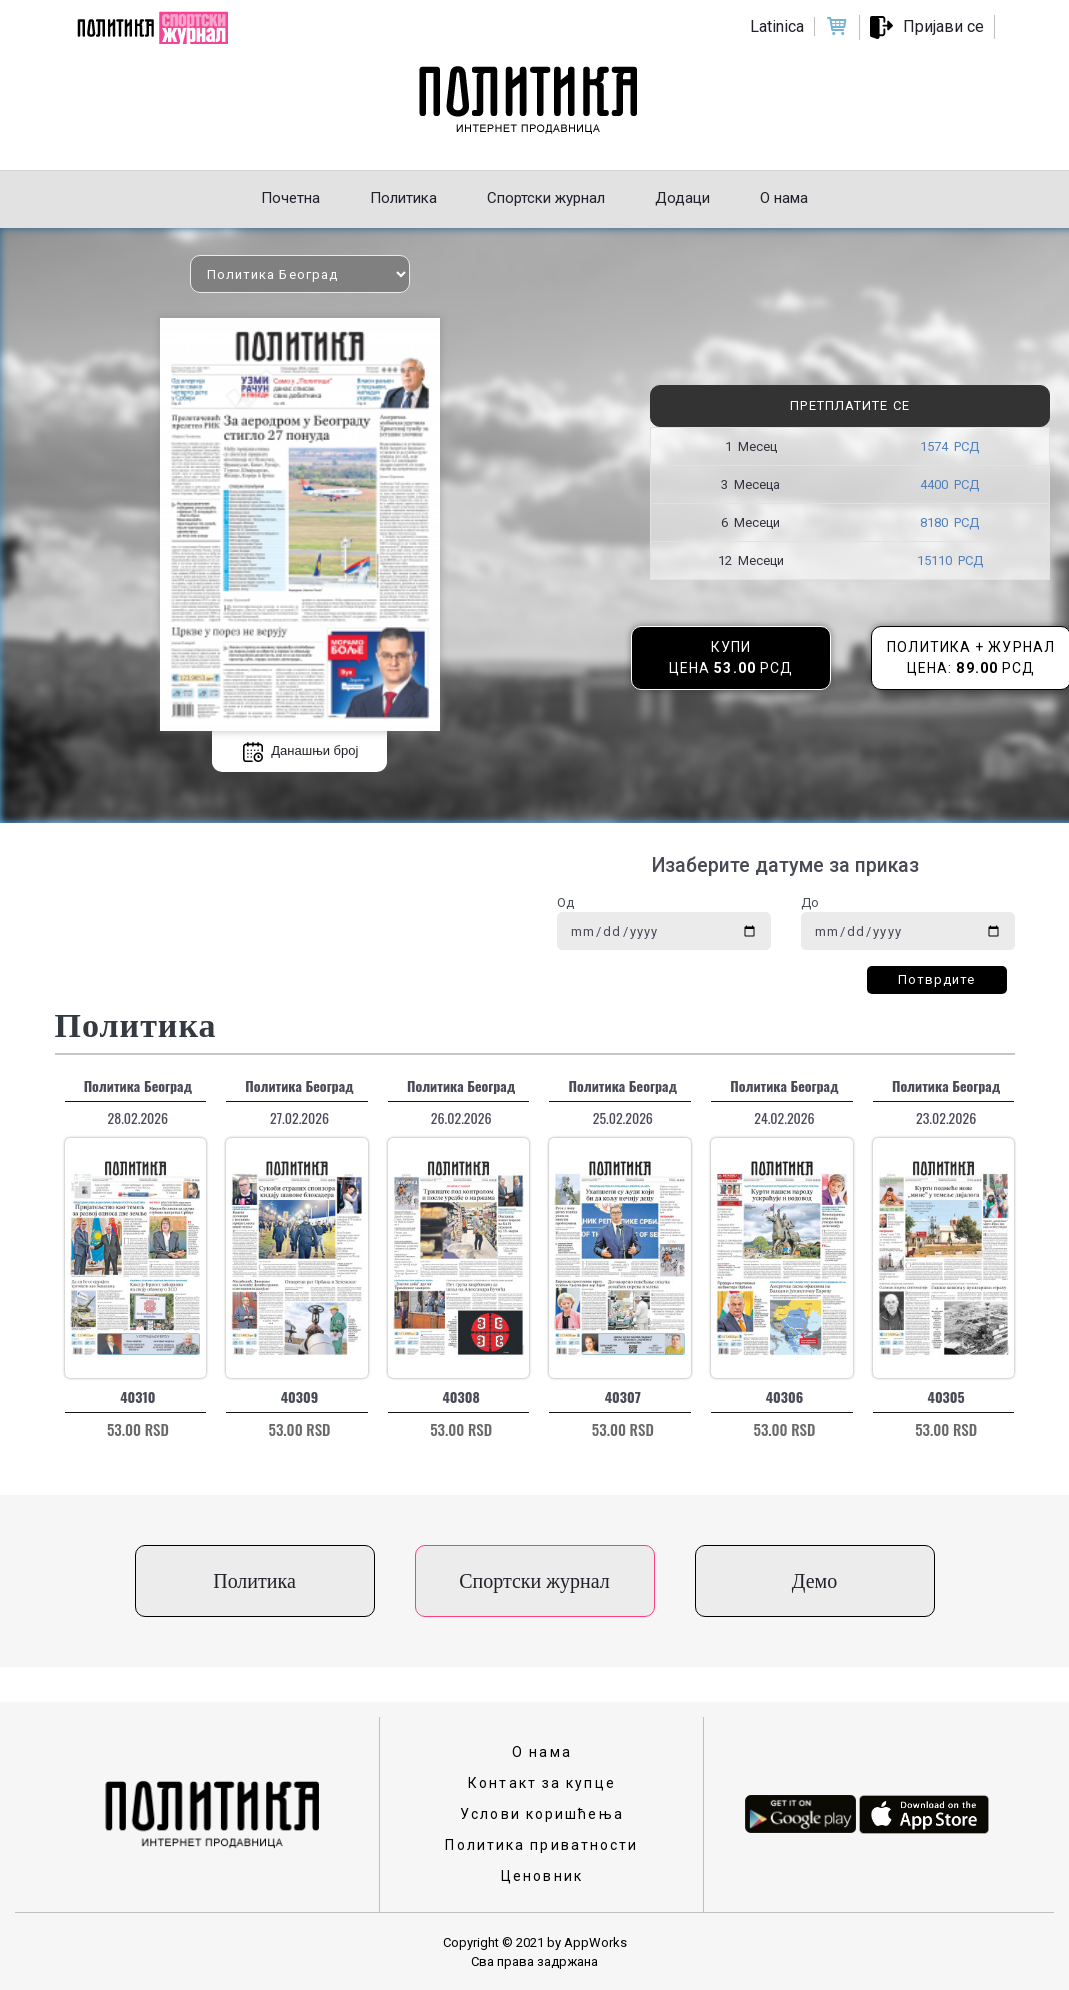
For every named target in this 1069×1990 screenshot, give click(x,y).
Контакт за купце (542, 1783)
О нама (542, 1752)
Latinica (777, 26)
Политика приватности (541, 1845)
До (810, 902)
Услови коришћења (542, 1814)
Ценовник (542, 1876)
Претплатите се (849, 405)
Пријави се (943, 26)
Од (565, 902)
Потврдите (937, 979)
